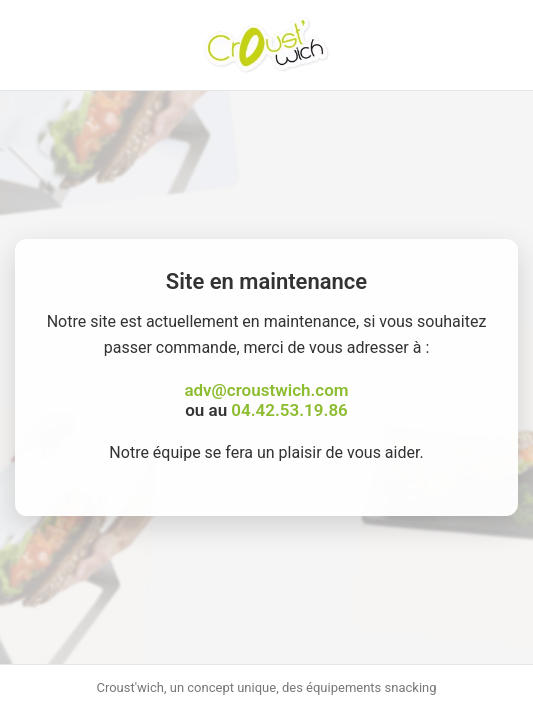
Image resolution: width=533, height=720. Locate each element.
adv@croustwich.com (266, 390)
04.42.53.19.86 (289, 410)
